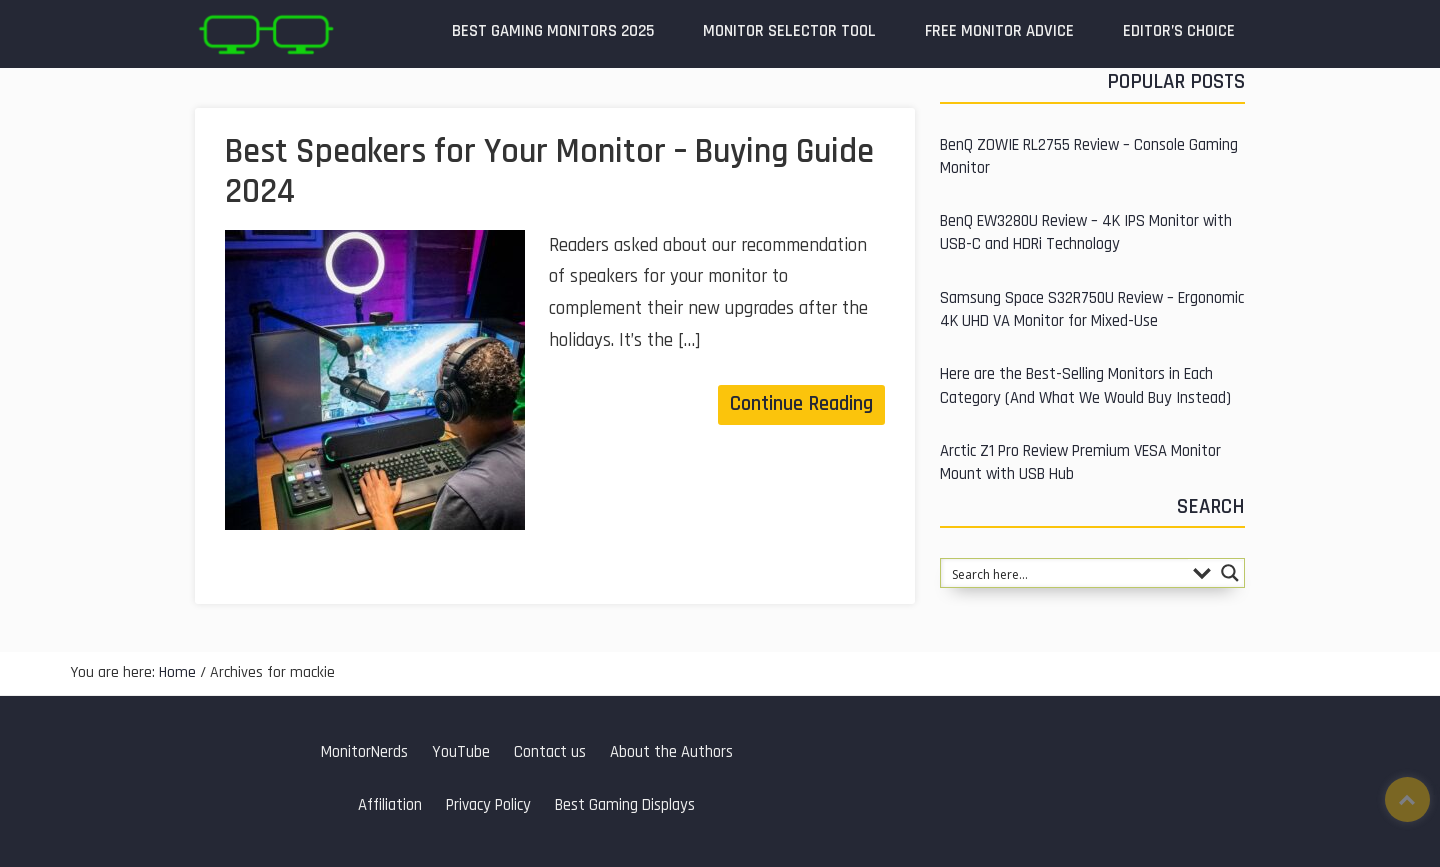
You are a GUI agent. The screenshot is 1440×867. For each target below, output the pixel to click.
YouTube (461, 752)
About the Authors (671, 752)
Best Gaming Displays (625, 805)
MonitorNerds (364, 752)
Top (1407, 799)
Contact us (550, 752)
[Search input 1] (1065, 573)
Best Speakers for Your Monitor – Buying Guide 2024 (549, 172)
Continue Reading (801, 404)
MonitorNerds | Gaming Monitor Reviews (265, 34)
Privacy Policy (488, 805)
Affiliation (390, 805)
